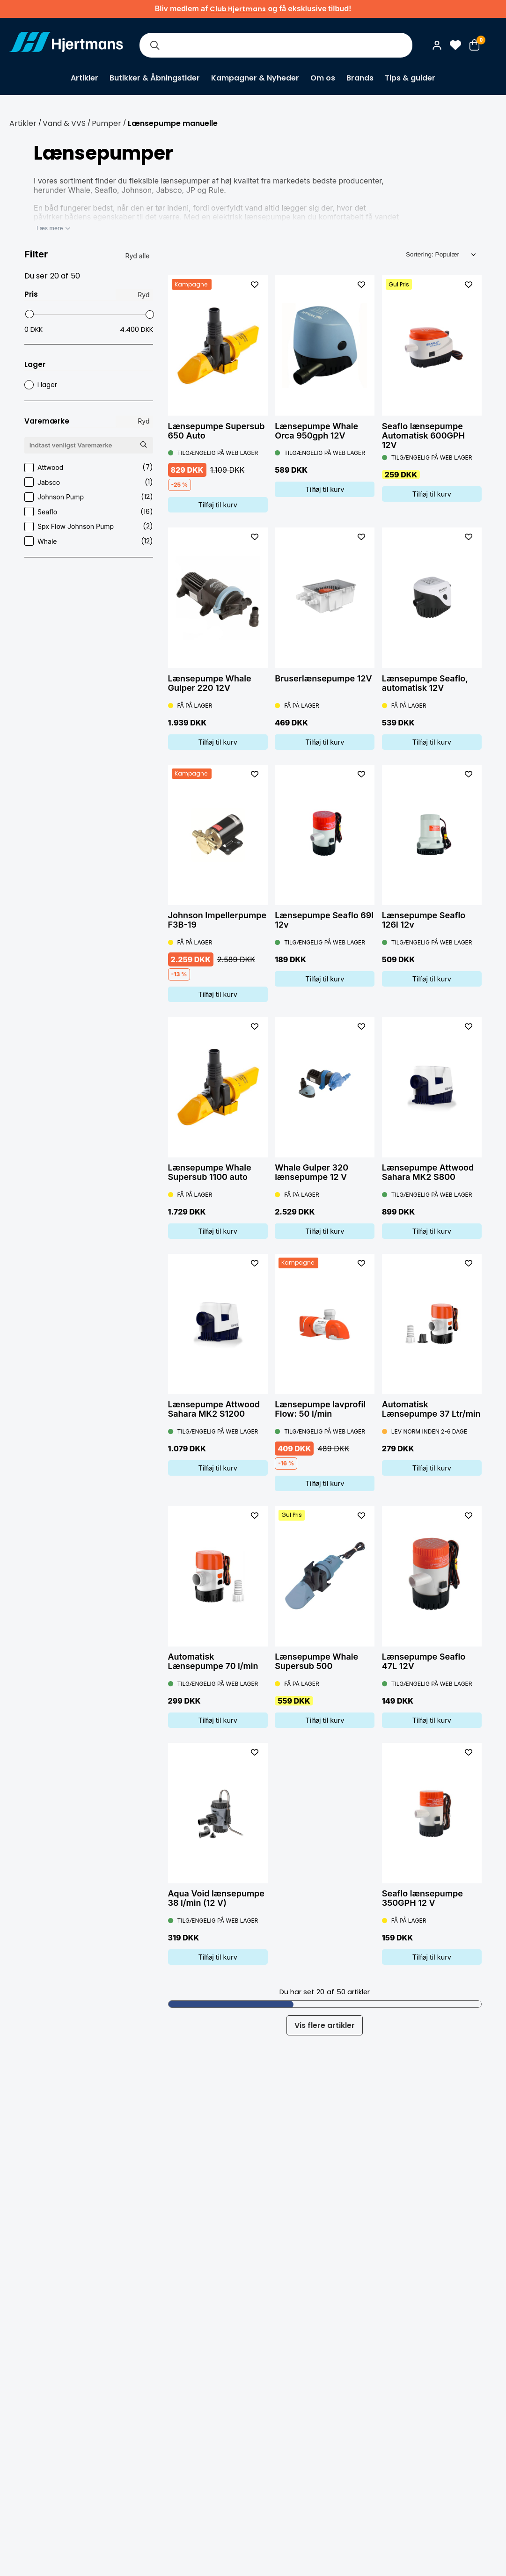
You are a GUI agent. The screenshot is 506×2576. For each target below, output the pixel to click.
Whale (88, 541)
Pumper (106, 123)
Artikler (84, 78)
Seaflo (88, 512)
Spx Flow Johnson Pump (88, 526)
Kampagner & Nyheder (255, 78)
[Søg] (154, 45)
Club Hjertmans (238, 9)
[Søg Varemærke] (143, 444)
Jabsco (88, 482)
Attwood (88, 467)
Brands (360, 78)
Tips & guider (410, 78)
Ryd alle (137, 256)
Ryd (143, 295)
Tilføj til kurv (217, 505)
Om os (322, 78)
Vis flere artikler (324, 2025)
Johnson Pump (88, 497)
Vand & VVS (64, 123)
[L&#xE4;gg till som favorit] (254, 284)
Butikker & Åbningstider (155, 78)
